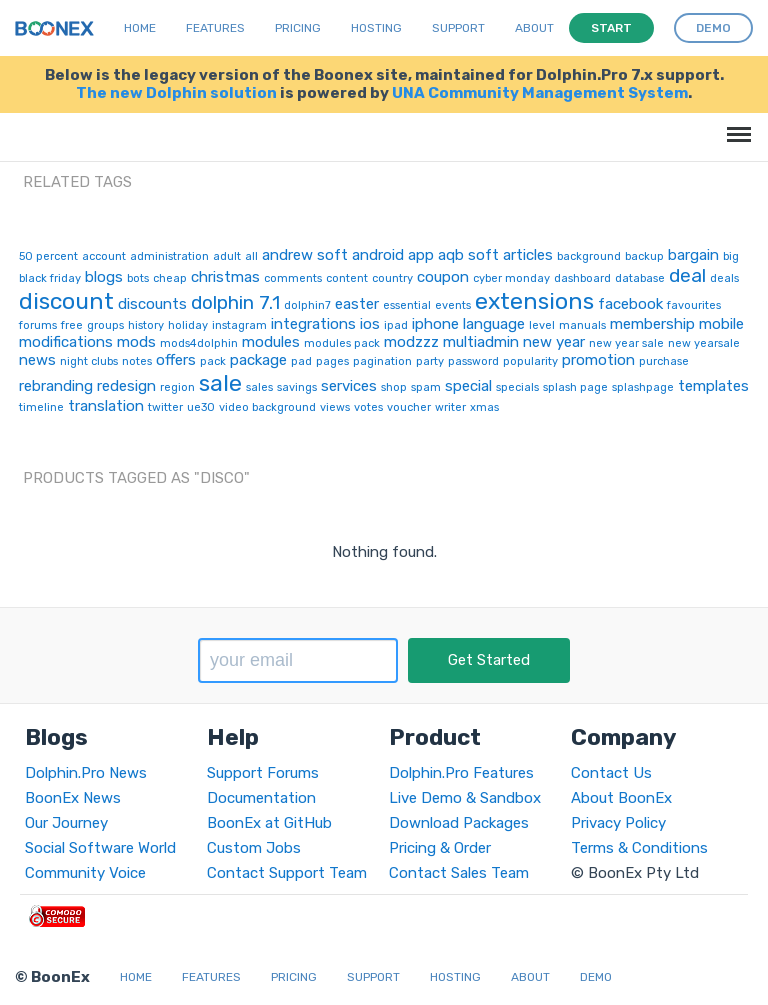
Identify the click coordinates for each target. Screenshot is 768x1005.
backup (644, 256)
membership (652, 324)
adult (227, 256)
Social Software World (100, 848)
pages (332, 361)
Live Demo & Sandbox (465, 798)
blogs (104, 277)
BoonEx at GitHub (269, 823)
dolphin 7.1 (235, 302)
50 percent (48, 256)
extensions (534, 301)
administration (169, 256)
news (37, 360)
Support (458, 28)
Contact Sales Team (459, 873)
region (177, 387)
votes (368, 407)
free (72, 325)
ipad (396, 325)
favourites (694, 305)
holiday (188, 325)
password (473, 361)
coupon (443, 277)
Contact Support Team (287, 873)
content (347, 278)
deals (724, 278)
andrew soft (305, 255)
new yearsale (704, 343)
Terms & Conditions (639, 848)
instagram (239, 325)
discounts (152, 304)
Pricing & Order (440, 848)
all (251, 256)
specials (517, 387)
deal (687, 275)
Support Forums (263, 773)
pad (301, 361)
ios (370, 324)
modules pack (342, 343)
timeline (41, 407)
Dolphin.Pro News (86, 773)
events (453, 305)
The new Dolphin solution (176, 93)
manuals (582, 325)
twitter (165, 407)
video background (267, 407)
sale (220, 383)
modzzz (411, 342)
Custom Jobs (254, 848)
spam (426, 387)
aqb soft (468, 255)
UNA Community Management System (540, 93)
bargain (693, 255)
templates (713, 386)
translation (106, 406)
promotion (598, 360)
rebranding (56, 386)
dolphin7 (307, 305)
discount (66, 301)
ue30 (201, 407)
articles (528, 255)
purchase (664, 361)
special (468, 386)
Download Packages (459, 823)
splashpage (643, 387)
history (146, 325)
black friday (50, 278)
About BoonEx (621, 798)
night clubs (89, 361)
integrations (313, 324)
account (104, 256)
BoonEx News (73, 798)
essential (407, 305)
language (494, 324)
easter (357, 304)
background (589, 256)
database (640, 278)
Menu (735, 124)
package (258, 360)
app (421, 255)
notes (137, 361)
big (731, 256)
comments (293, 278)
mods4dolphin (199, 343)
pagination (382, 361)
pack (213, 361)
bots (138, 278)
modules (271, 342)
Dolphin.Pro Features (461, 773)
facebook (630, 304)
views (335, 407)
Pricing (298, 28)
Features (215, 28)
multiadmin (481, 342)
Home (140, 28)
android (378, 255)
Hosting (376, 28)
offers (176, 360)
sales (259, 387)
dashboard (582, 278)
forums (38, 325)
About (534, 28)
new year (554, 342)
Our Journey (66, 823)
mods (136, 342)
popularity (530, 361)
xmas (484, 407)
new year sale (626, 343)
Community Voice (85, 873)
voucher (409, 407)
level (542, 325)
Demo (596, 977)
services (349, 386)
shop (394, 387)
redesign (126, 386)
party (430, 361)
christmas (225, 277)
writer (450, 407)
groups (105, 325)
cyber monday (511, 278)
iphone (435, 324)
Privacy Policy (618, 823)
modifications (66, 342)
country (392, 278)
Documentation (261, 798)
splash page (575, 387)
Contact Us (611, 773)
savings (297, 387)
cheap (170, 278)
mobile (721, 324)
